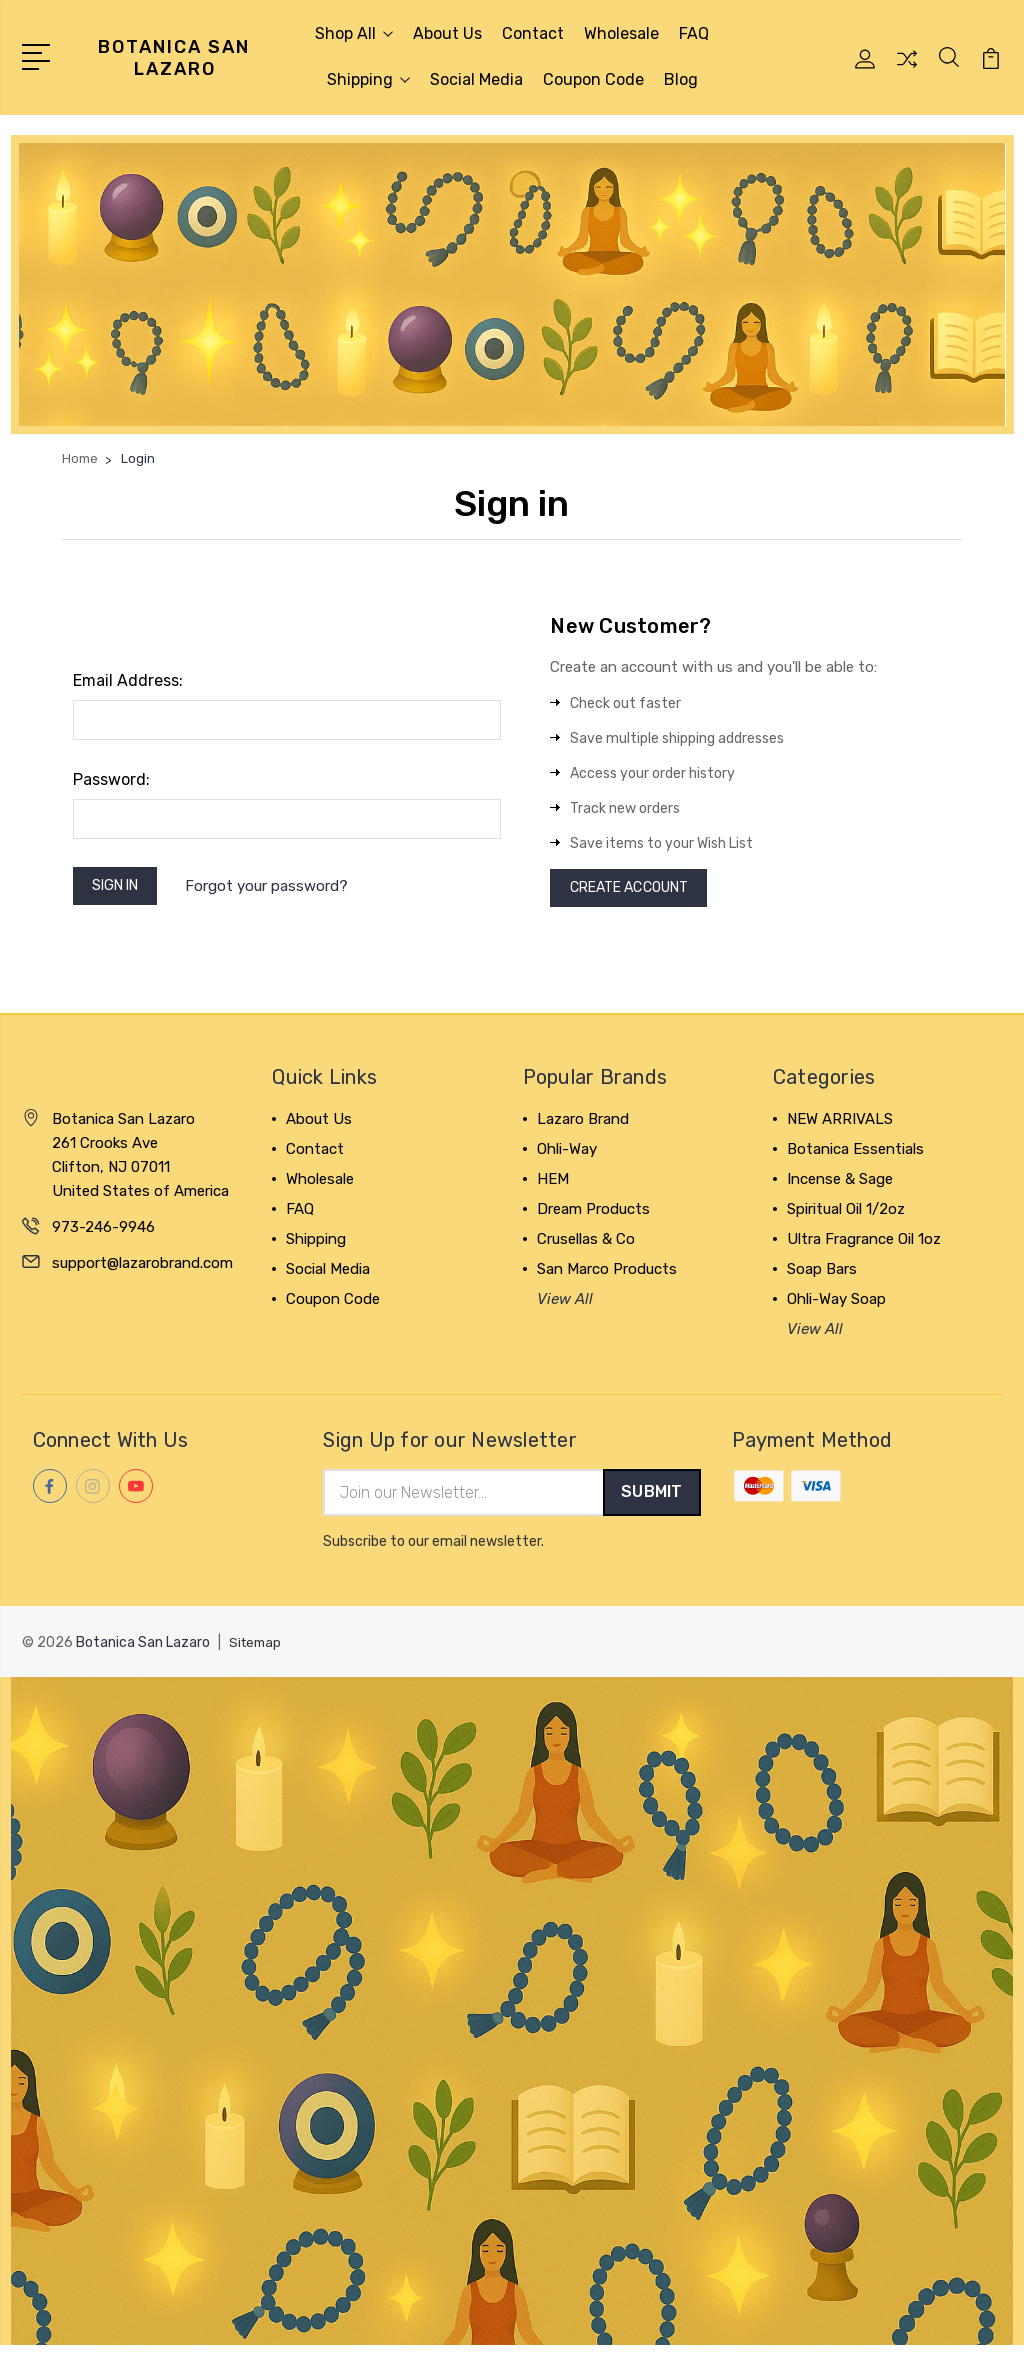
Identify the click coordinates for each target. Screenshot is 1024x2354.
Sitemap (257, 1650)
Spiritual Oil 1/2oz (846, 1215)
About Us (447, 33)
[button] (512, 284)
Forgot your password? (278, 889)
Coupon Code (593, 79)
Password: (111, 779)
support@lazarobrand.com (142, 1269)
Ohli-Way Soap (836, 1305)
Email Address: (128, 680)
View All (565, 1305)
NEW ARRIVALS (840, 1125)
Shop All (354, 33)
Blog (681, 79)
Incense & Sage (840, 1185)
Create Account (637, 891)
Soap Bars (822, 1275)
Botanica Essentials (855, 1155)
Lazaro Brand (583, 1125)
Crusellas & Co (586, 1245)
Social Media (476, 79)
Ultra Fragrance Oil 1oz (864, 1245)
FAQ (694, 33)
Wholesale (621, 33)
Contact (533, 33)
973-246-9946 (103, 1233)
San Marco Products (607, 1275)
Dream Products (593, 1215)
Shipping (368, 79)
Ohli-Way (567, 1155)
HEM (553, 1185)
